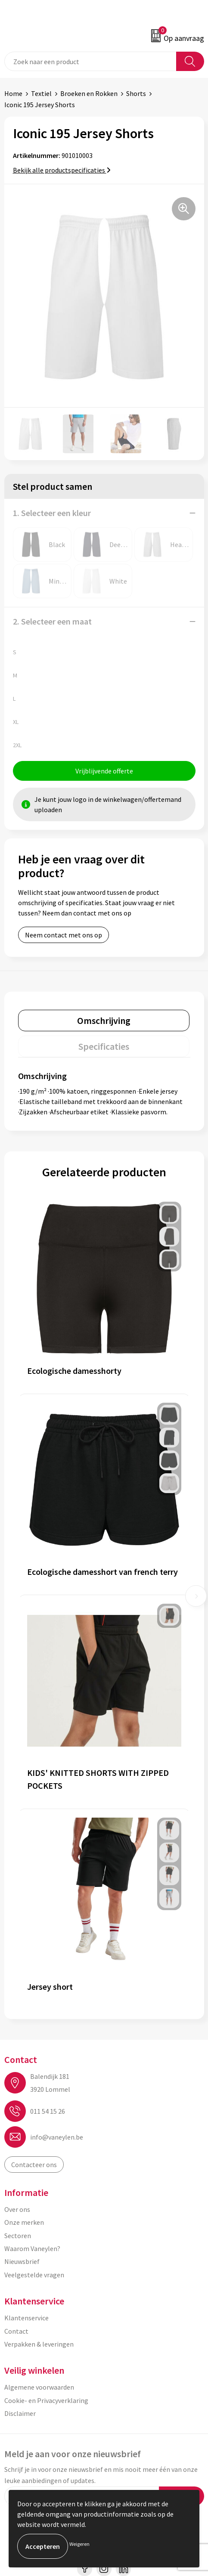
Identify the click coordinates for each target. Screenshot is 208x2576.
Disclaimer (20, 2413)
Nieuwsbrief (22, 2261)
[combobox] (90, 61)
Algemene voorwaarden (39, 2387)
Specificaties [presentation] (103, 1046)
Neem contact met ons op (63, 935)
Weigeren (79, 2544)
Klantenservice (26, 2317)
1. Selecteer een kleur (52, 512)
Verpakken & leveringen (39, 2344)
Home (13, 93)
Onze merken (24, 2222)
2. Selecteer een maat (52, 621)
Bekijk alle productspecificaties (62, 170)
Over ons (17, 2209)
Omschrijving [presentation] (103, 1020)
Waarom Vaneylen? (32, 2248)
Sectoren (17, 2235)
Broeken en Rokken (89, 93)
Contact (16, 2331)
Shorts (136, 93)
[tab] (103, 1020)
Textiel (41, 93)
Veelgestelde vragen (34, 2274)
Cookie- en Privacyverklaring (46, 2400)
